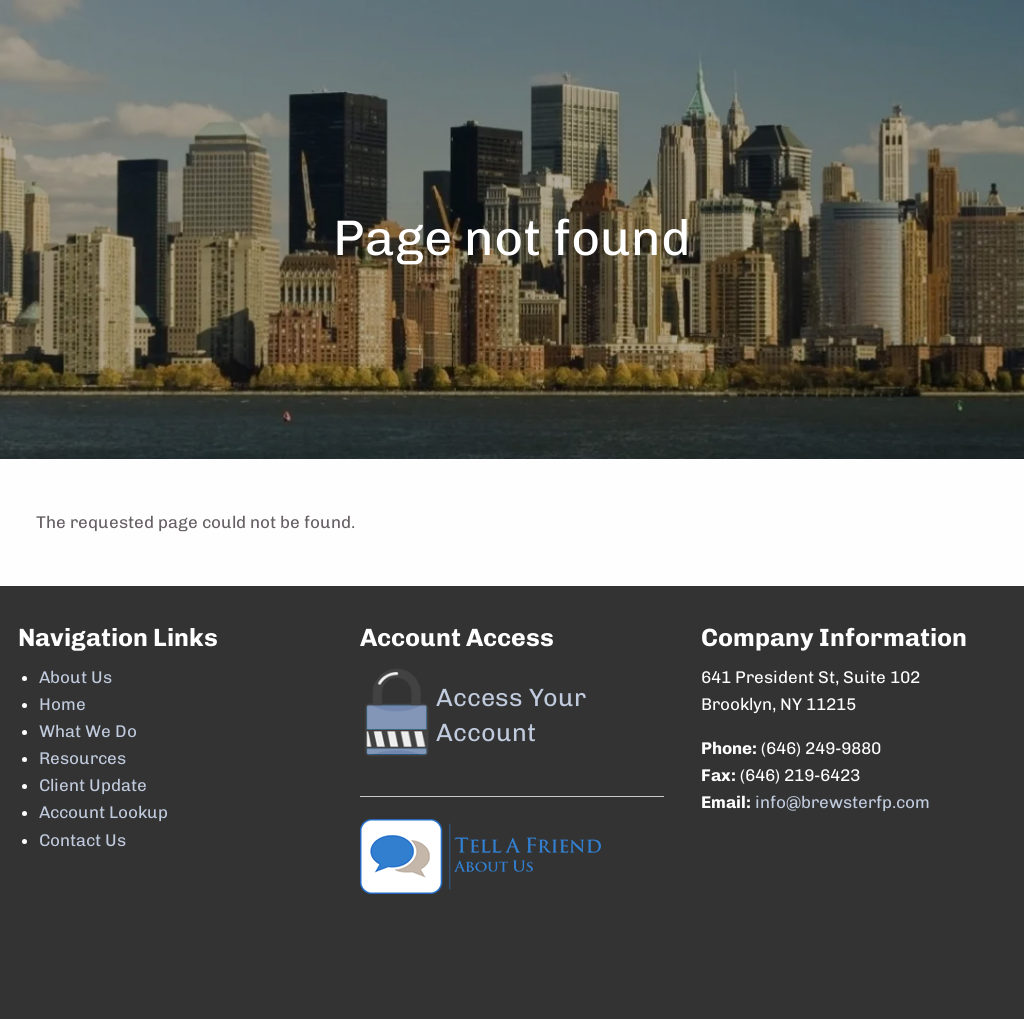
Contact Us (82, 840)
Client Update (93, 785)
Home (62, 704)
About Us (75, 677)
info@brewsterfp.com (842, 802)
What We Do (88, 731)
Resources (82, 758)
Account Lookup (103, 812)
